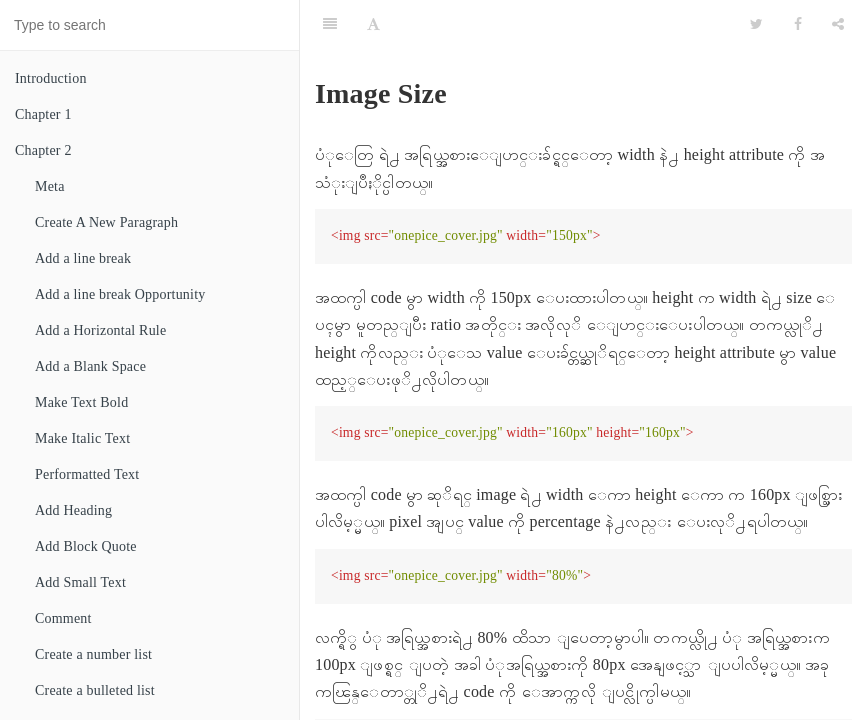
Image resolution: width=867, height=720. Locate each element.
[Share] (838, 25)
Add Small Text (80, 582)
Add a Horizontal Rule (100, 330)
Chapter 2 (43, 150)
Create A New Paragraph (106, 222)
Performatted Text (87, 474)
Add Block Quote (86, 546)
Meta (50, 186)
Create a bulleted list (95, 690)
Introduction (51, 78)
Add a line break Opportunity (120, 294)
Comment (63, 618)
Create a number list (93, 654)
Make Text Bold (81, 402)
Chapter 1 (43, 114)
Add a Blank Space (90, 366)
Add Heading (73, 510)
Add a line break (83, 258)
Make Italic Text (82, 438)
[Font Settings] (373, 25)
